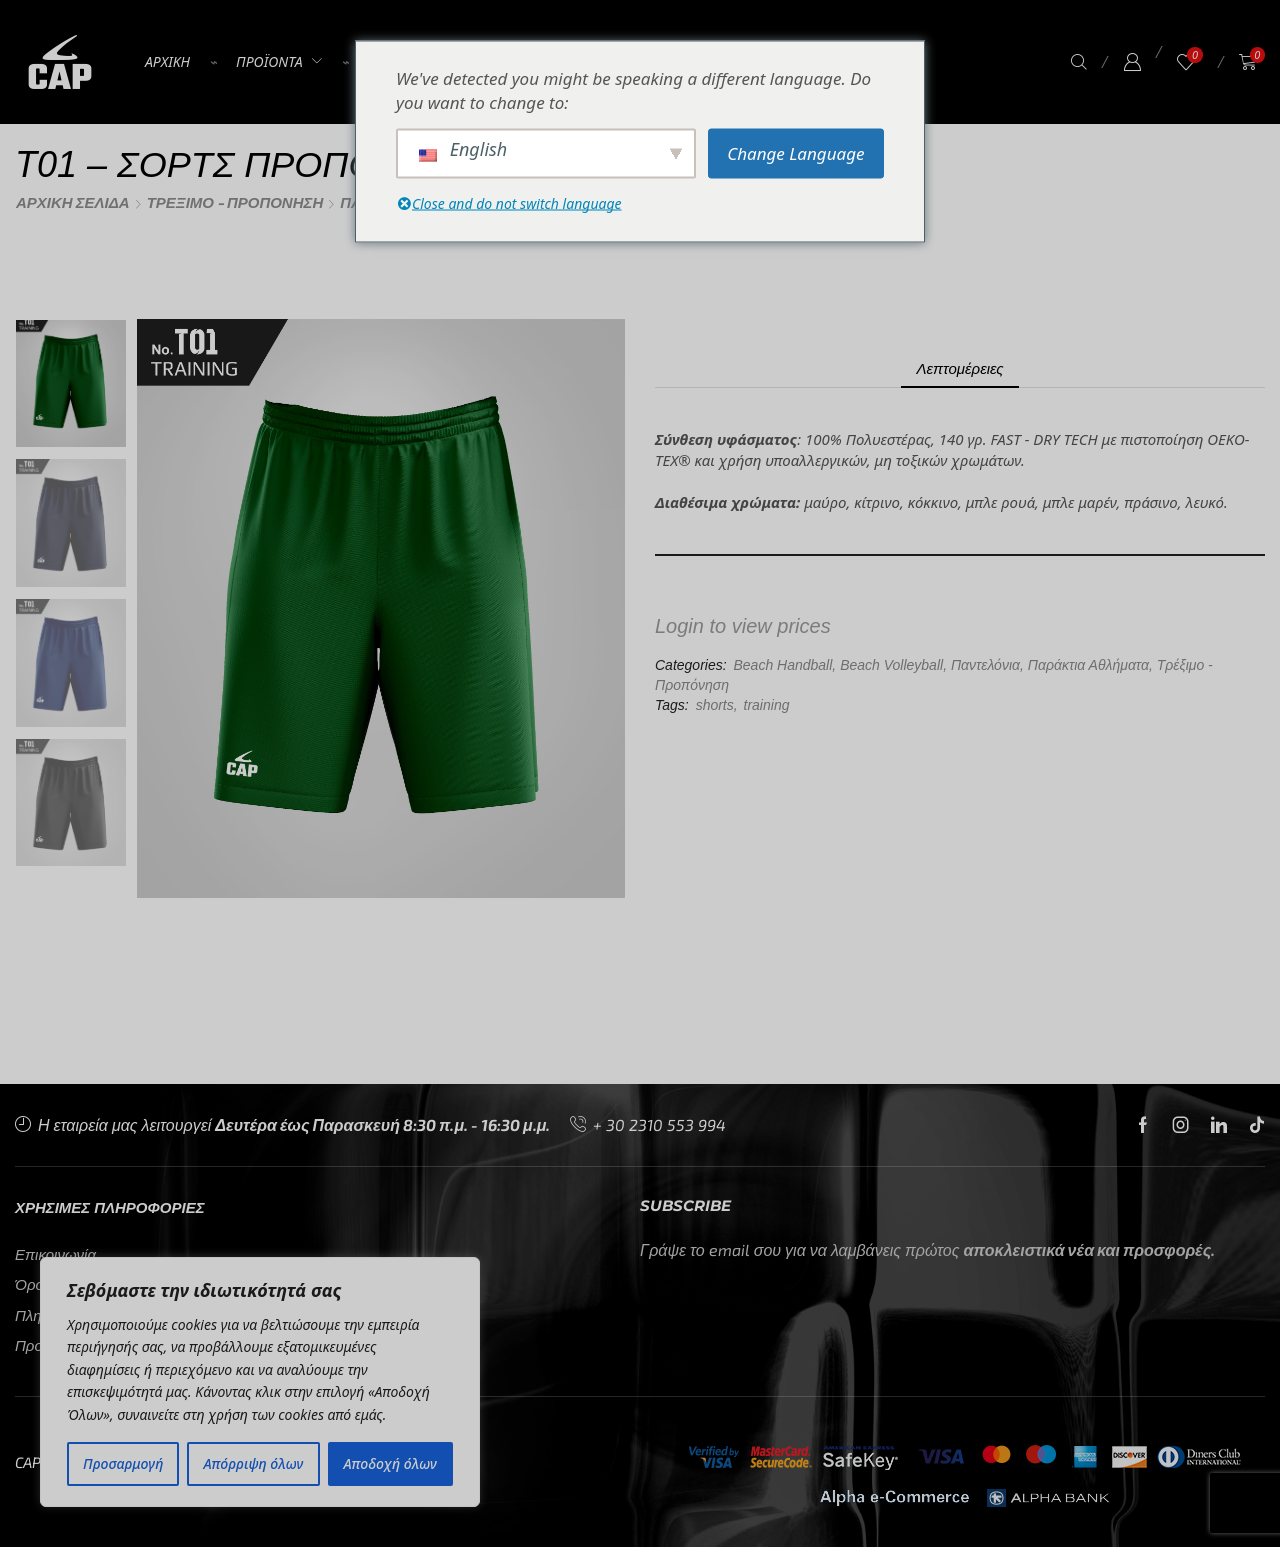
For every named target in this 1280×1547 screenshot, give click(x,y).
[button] (1079, 62)
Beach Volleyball (891, 665)
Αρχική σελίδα (73, 202)
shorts (715, 705)
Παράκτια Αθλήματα (1088, 665)
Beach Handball (782, 665)
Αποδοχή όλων (390, 1463)
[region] (260, 1382)
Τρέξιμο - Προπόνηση (235, 202)
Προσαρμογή (123, 1463)
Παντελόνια (985, 665)
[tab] (959, 368)
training (767, 705)
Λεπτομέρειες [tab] (959, 368)
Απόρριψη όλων (254, 1463)
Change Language (795, 152)
